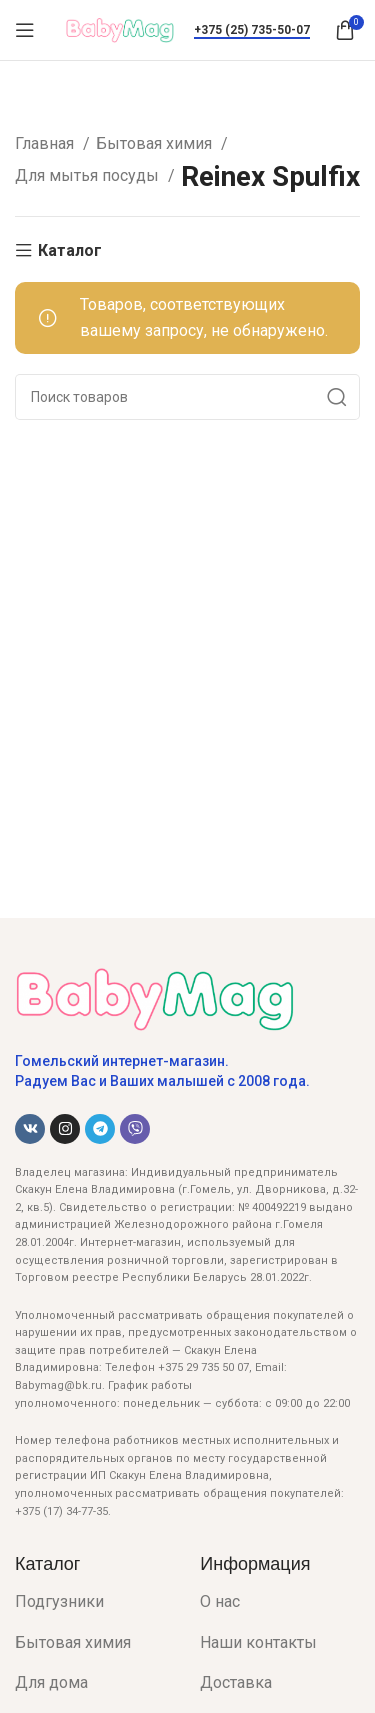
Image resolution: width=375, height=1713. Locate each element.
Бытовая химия (156, 143)
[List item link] (92, 1602)
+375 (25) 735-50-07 (252, 30)
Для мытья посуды (89, 175)
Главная (46, 143)
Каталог (70, 251)
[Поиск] (187, 397)
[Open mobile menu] (25, 30)
